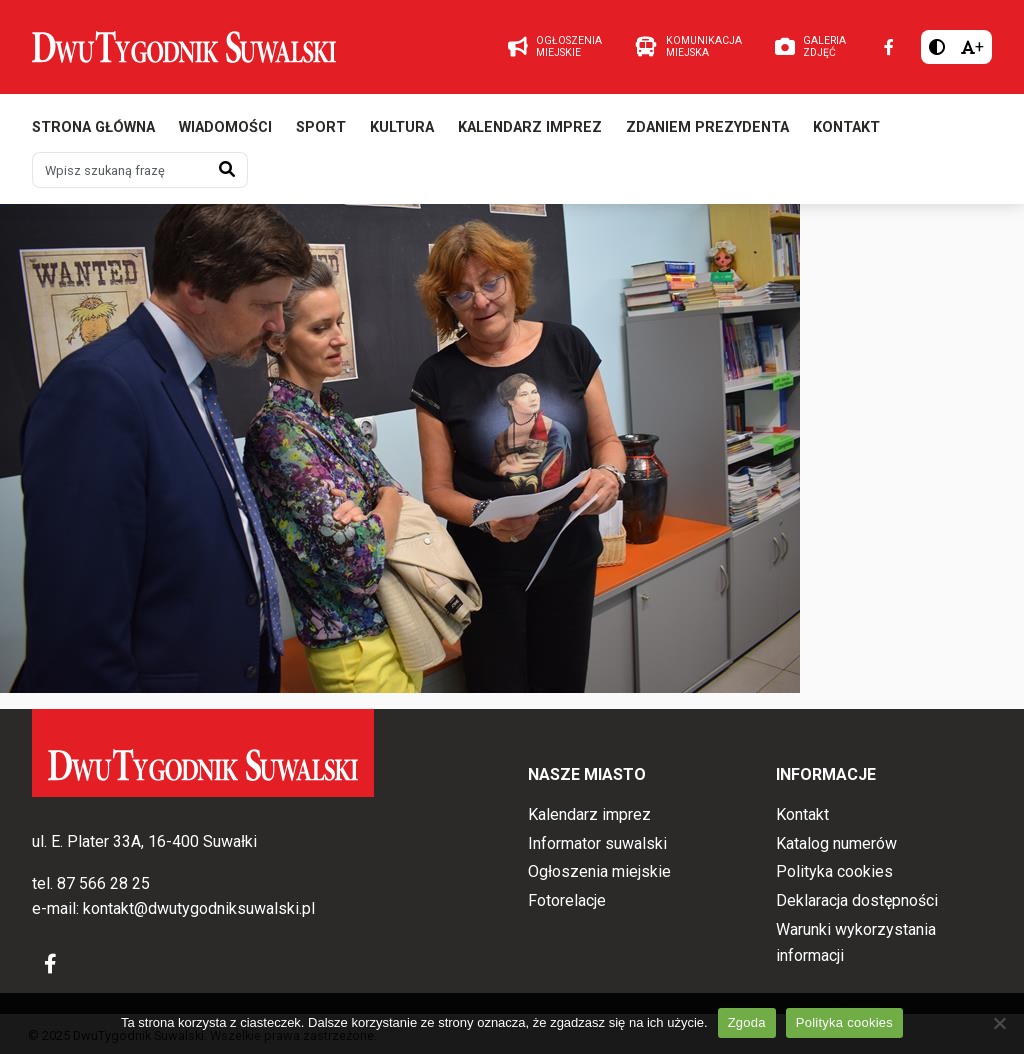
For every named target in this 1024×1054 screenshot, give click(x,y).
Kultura (402, 127)
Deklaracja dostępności (857, 900)
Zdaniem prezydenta (707, 127)
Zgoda (747, 1022)
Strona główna (93, 127)
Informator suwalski (597, 843)
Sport (321, 127)
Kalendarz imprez (530, 127)
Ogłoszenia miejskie (599, 871)
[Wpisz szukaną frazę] (120, 170)
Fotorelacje (567, 900)
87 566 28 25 (103, 883)
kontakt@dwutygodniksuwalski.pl (199, 908)
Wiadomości (225, 127)
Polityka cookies (834, 871)
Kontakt (846, 127)
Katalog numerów (836, 843)
